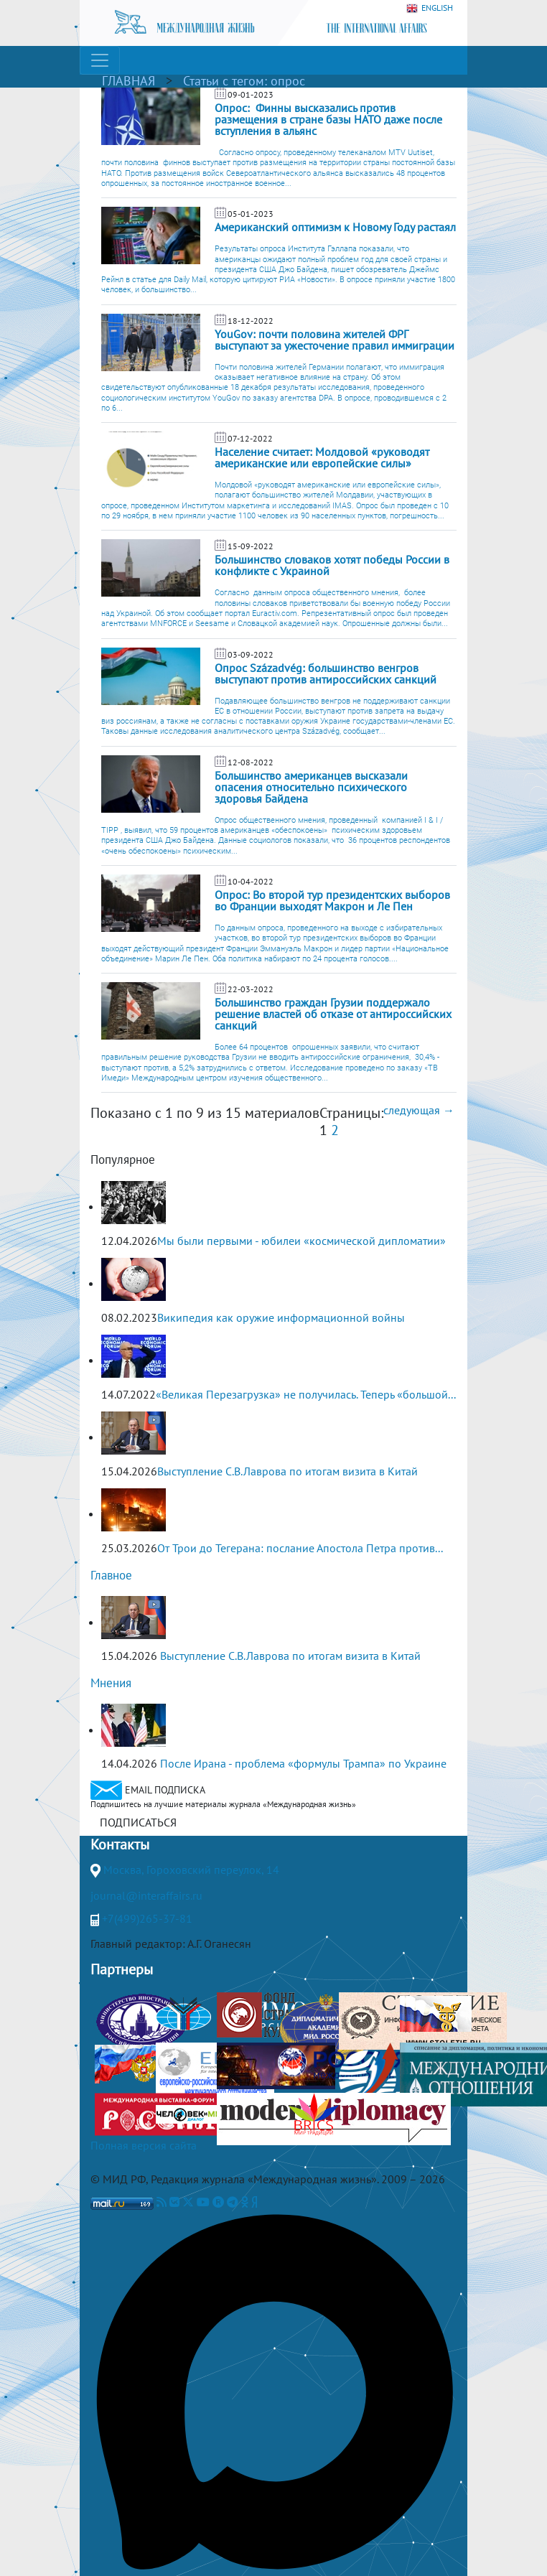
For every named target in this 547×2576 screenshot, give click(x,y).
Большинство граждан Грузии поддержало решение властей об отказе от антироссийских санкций (333, 1013)
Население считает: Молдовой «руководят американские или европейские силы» (322, 457)
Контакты (119, 1844)
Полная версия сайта (143, 2145)
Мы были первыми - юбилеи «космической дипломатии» (301, 1240)
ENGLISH (429, 8)
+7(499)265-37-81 (147, 1918)
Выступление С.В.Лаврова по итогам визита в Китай (287, 1471)
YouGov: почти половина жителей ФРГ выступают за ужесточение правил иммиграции (334, 340)
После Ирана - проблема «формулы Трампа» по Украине (303, 1763)
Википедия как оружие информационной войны (281, 1317)
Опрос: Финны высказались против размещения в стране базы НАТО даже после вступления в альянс (328, 119)
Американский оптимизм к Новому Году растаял (335, 227)
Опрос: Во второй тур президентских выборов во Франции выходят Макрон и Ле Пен (332, 900)
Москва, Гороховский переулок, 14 (191, 1869)
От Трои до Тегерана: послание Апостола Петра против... (300, 1548)
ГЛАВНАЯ (128, 81)
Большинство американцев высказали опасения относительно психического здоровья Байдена (311, 787)
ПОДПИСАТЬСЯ (138, 1822)
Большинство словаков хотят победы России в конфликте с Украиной (332, 565)
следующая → (418, 1110)
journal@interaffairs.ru (146, 1895)
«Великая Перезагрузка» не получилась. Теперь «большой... (306, 1394)
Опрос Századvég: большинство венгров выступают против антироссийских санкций (325, 673)
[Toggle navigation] (100, 60)
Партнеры (121, 1969)
